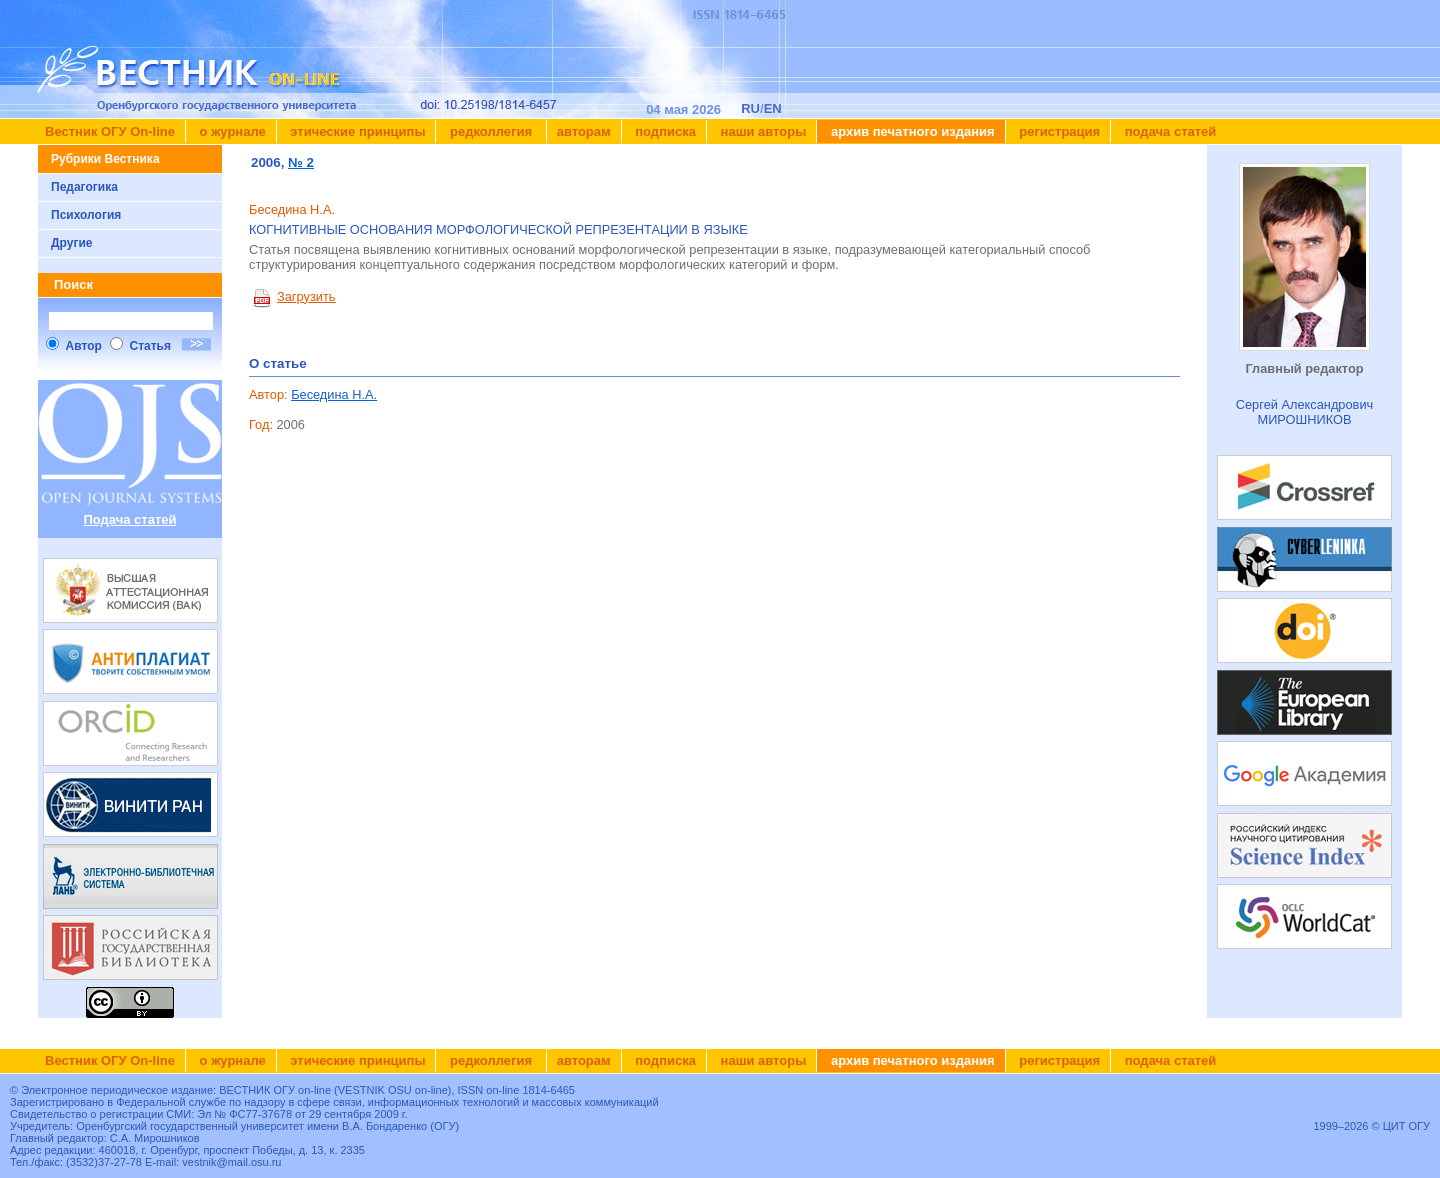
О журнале (231, 131)
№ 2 (301, 162)
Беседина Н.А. (334, 394)
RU (750, 108)
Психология (86, 215)
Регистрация (1058, 131)
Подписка (664, 131)
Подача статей (1168, 131)
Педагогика (84, 187)
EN (773, 108)
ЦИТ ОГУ (1406, 1126)
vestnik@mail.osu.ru (231, 1162)
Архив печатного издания (910, 131)
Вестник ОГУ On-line (110, 131)
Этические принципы (356, 131)
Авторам (584, 131)
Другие (71, 243)
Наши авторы (761, 131)
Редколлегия (490, 131)
